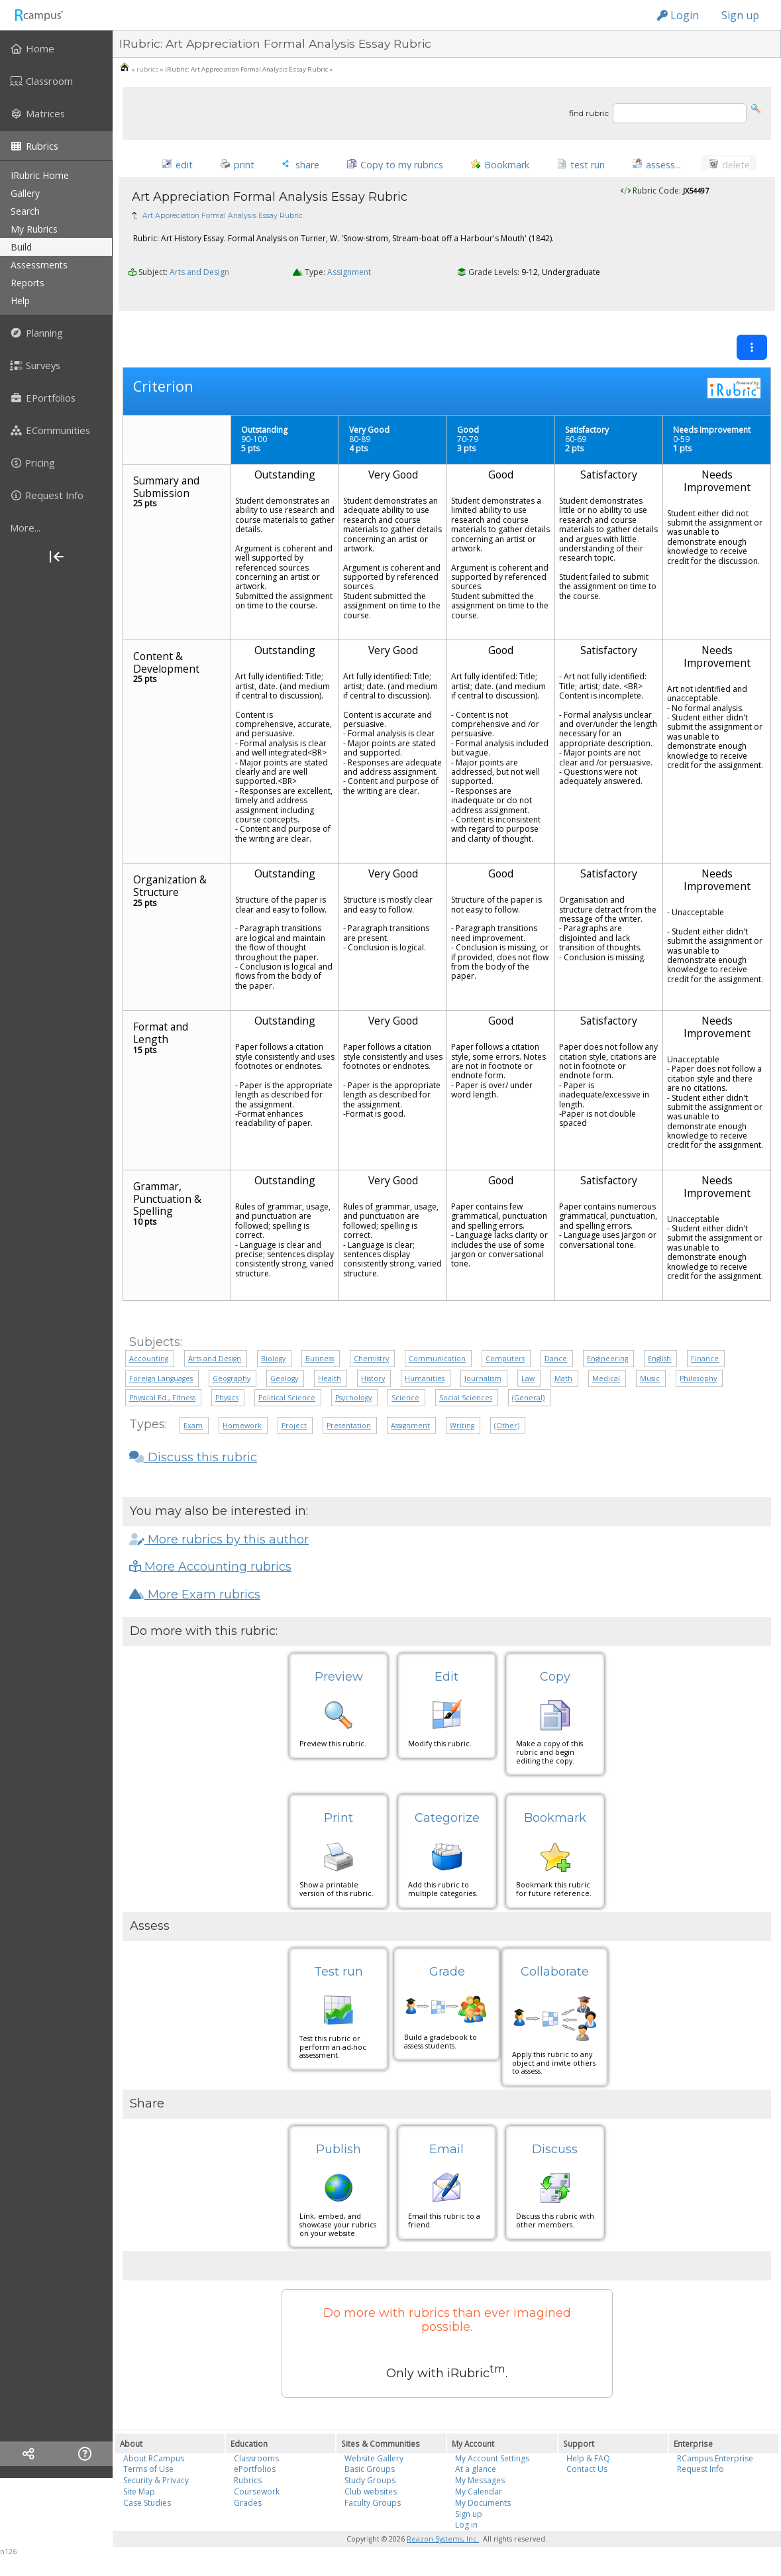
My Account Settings (492, 2463)
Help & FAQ (588, 2463)
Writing (462, 1430)
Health (329, 1383)
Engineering (607, 1364)
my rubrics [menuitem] (34, 229)
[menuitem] (56, 48)
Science (405, 1403)
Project (294, 1430)
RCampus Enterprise (715, 2463)
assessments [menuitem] (39, 264)
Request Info (700, 2474)
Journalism (482, 1383)
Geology (284, 1383)
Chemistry (371, 1364)
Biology (273, 1364)
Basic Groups (369, 2474)
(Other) (506, 1430)
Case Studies (147, 2508)
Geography (231, 1383)
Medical (606, 1383)
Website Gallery (373, 2463)
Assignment (349, 300)
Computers (505, 1364)
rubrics (147, 69)
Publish (338, 2154)
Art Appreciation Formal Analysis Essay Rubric (222, 243)
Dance (556, 1364)
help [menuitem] (20, 300)
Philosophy (698, 1383)
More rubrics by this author (219, 1544)
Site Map (139, 2496)
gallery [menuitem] (25, 193)
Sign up (740, 15)
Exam (193, 1430)
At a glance (475, 2474)
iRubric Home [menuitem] (40, 175)
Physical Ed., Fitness (162, 1403)
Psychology (353, 1403)
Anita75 (658, 234)
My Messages (480, 2485)
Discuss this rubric (193, 1462)
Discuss (555, 2154)
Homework (242, 1430)
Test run (338, 1976)
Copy (555, 1682)
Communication (437, 1364)
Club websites (370, 2496)
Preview (339, 1682)
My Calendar (478, 2496)
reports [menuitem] (27, 282)
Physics (226, 1403)
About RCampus (153, 2463)
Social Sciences (465, 1403)
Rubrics (248, 2485)
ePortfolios (255, 2474)
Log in (466, 2530)
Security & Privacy (156, 2485)
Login (678, 15)
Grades (248, 2508)
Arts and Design (199, 300)
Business (319, 1364)
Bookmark (555, 1823)
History (373, 1383)
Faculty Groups (372, 2508)
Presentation (349, 1430)
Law (528, 1383)
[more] (56, 527)
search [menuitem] (25, 211)
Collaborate (555, 1976)
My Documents (483, 2508)
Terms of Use (148, 2474)
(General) (528, 1403)
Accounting (148, 1364)
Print (338, 1823)
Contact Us (586, 2474)
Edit (446, 1682)
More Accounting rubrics (210, 1572)
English (659, 1364)
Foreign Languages (161, 1383)
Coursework (257, 2496)
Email (446, 2154)
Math (563, 1383)
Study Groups (369, 2485)
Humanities (424, 1383)
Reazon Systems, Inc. (443, 2544)
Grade (447, 1976)
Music (650, 1383)
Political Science (286, 1403)
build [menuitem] (21, 247)
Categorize (447, 1823)
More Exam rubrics (194, 1600)
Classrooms (256, 2463)
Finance (705, 1364)
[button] (756, 108)
